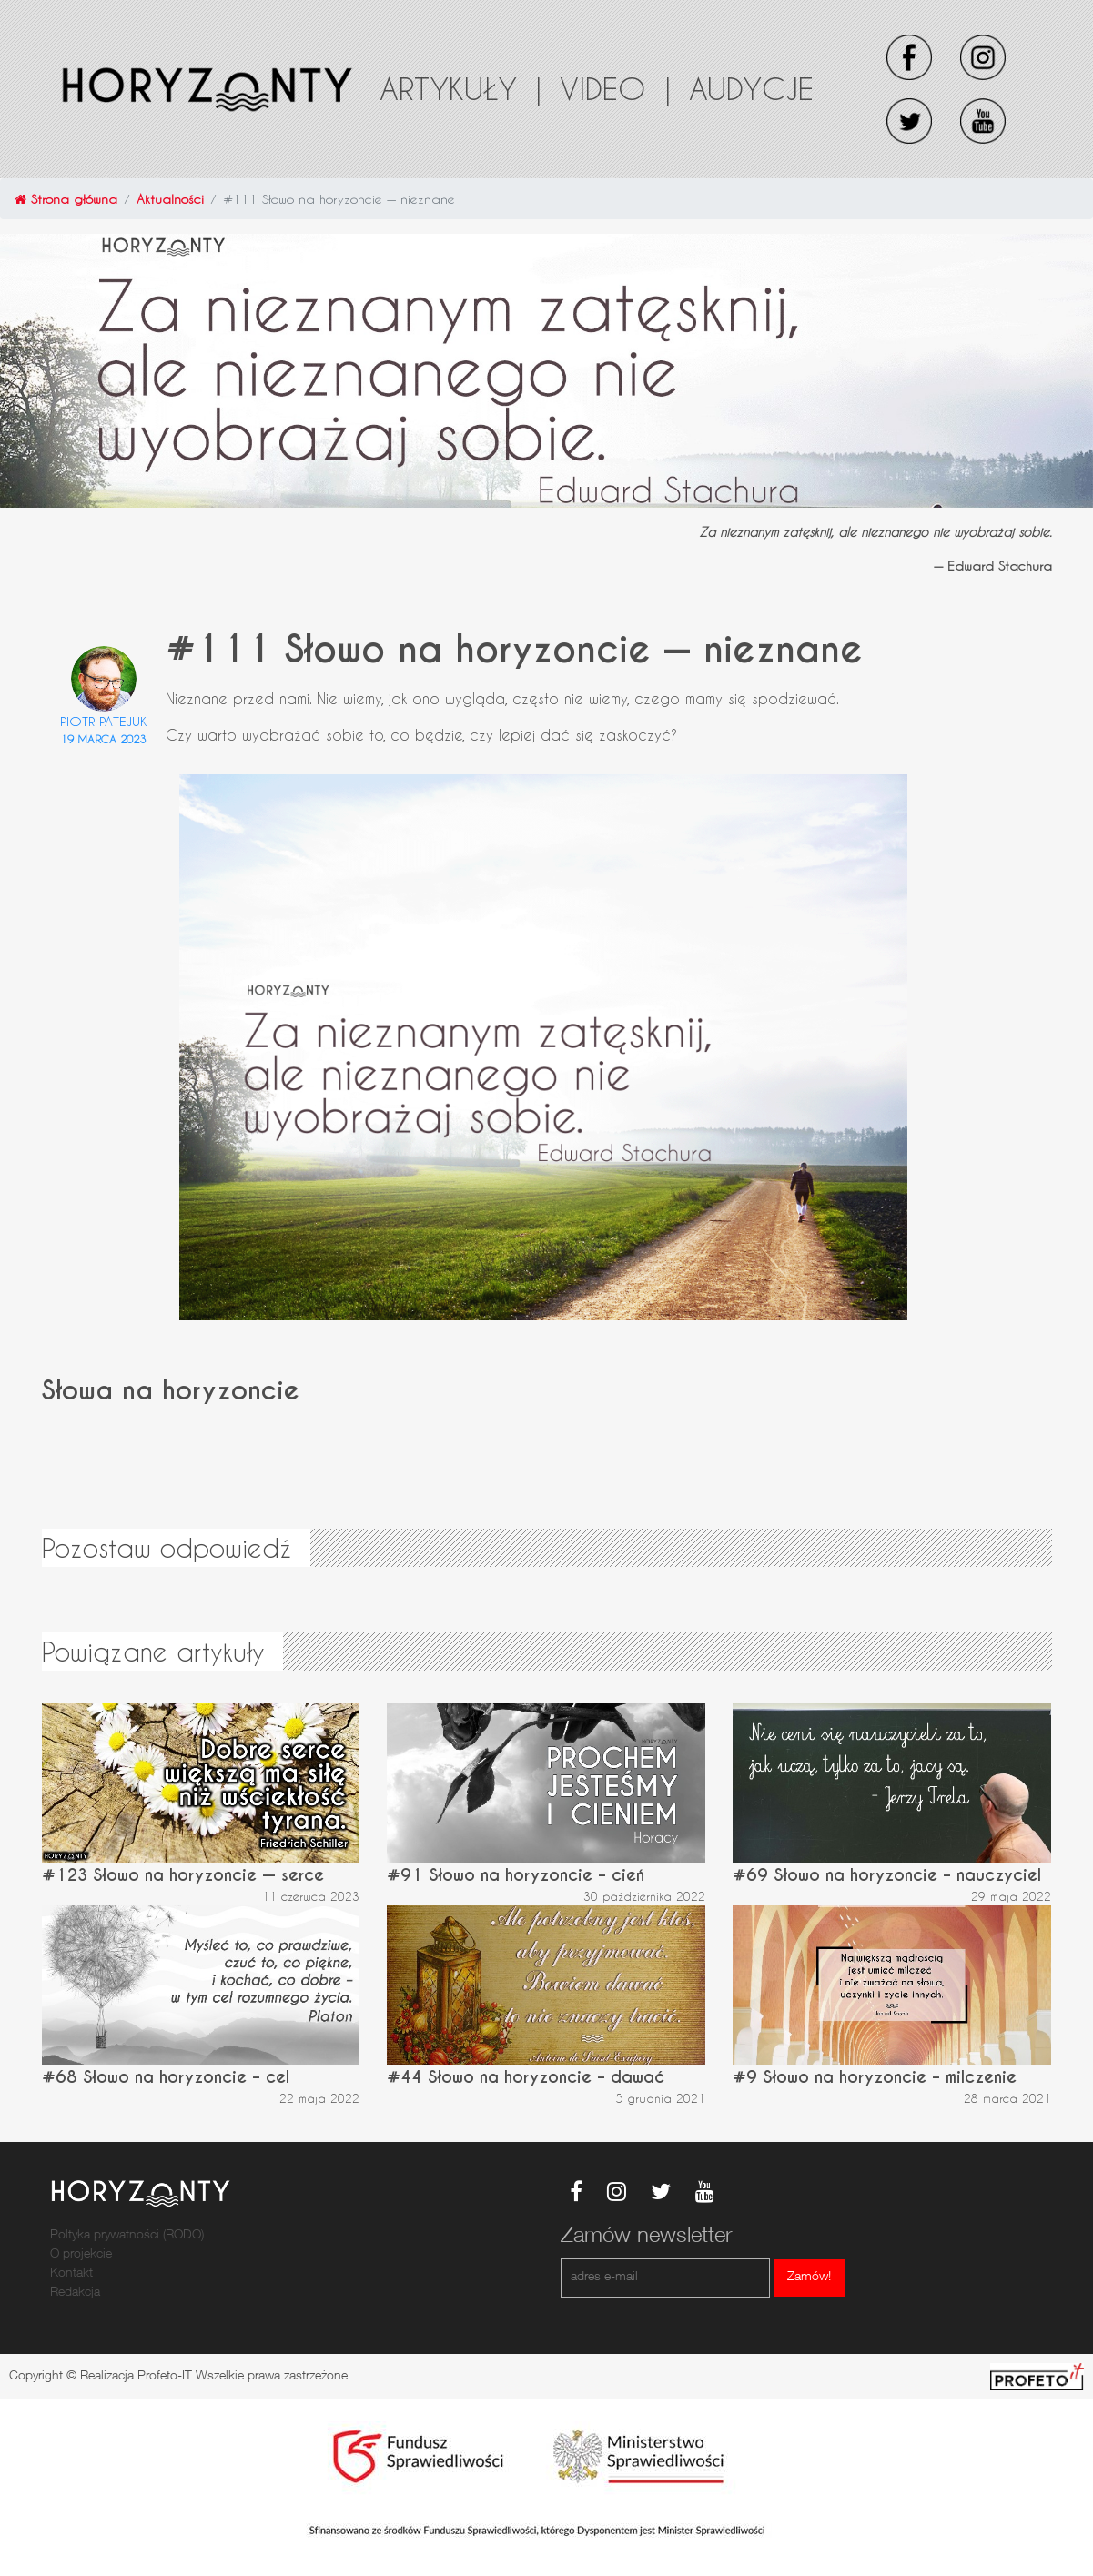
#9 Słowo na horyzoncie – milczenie (875, 2076)
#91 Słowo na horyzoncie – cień (515, 1874)
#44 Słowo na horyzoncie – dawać (525, 2076)
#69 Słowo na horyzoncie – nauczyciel (887, 1874)
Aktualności (170, 199)
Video (615, 88)
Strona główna (66, 199)
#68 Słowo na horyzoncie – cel (165, 2076)
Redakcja (75, 2293)
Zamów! (809, 2277)
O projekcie (81, 2254)
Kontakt (71, 2274)
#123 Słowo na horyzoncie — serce (183, 1874)
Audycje (751, 88)
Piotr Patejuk (103, 721)
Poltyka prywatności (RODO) (127, 2235)
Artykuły (460, 88)
